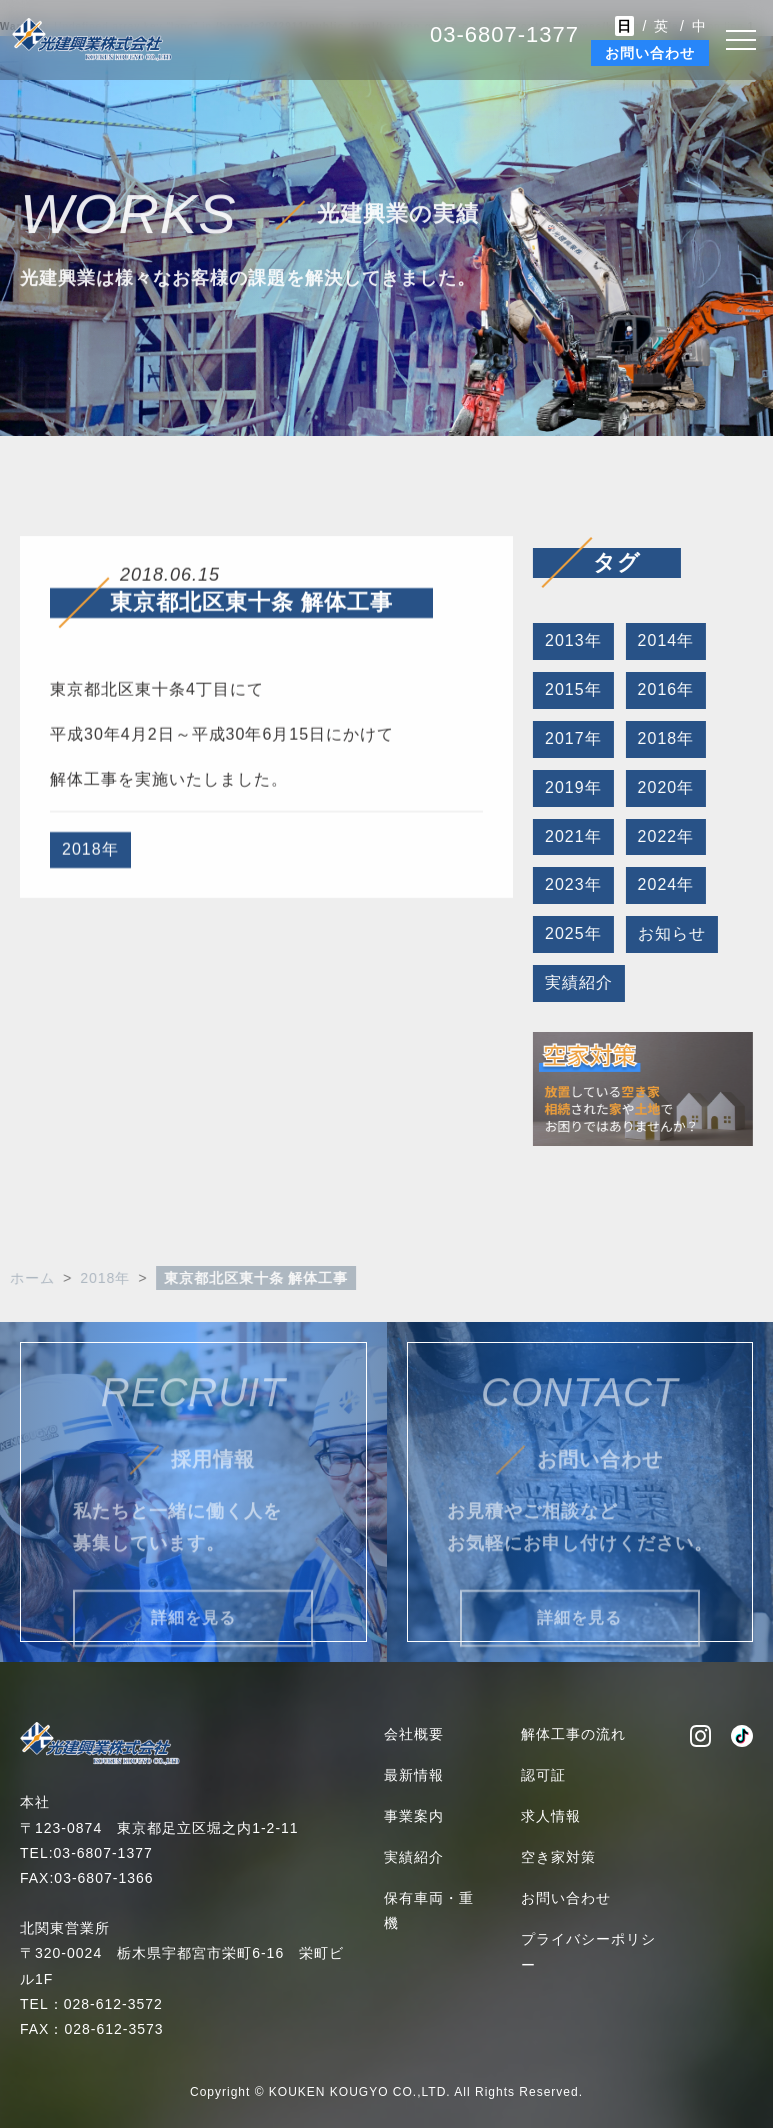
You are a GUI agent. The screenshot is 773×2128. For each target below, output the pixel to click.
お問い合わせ (650, 53)
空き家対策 (558, 1857)
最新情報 (414, 1775)
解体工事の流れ (573, 1734)
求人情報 (551, 1816)
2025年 (570, 933)
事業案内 (414, 1816)
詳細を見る (193, 1636)
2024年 (663, 884)
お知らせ (669, 933)
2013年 (570, 640)
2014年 (663, 640)
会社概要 (414, 1734)
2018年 (90, 852)
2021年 (570, 836)
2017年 (570, 738)
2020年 (663, 787)
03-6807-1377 (504, 34)
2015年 (570, 689)
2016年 (663, 689)
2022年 (663, 836)
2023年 (570, 884)
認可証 (543, 1775)
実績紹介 (576, 982)
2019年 (570, 787)
